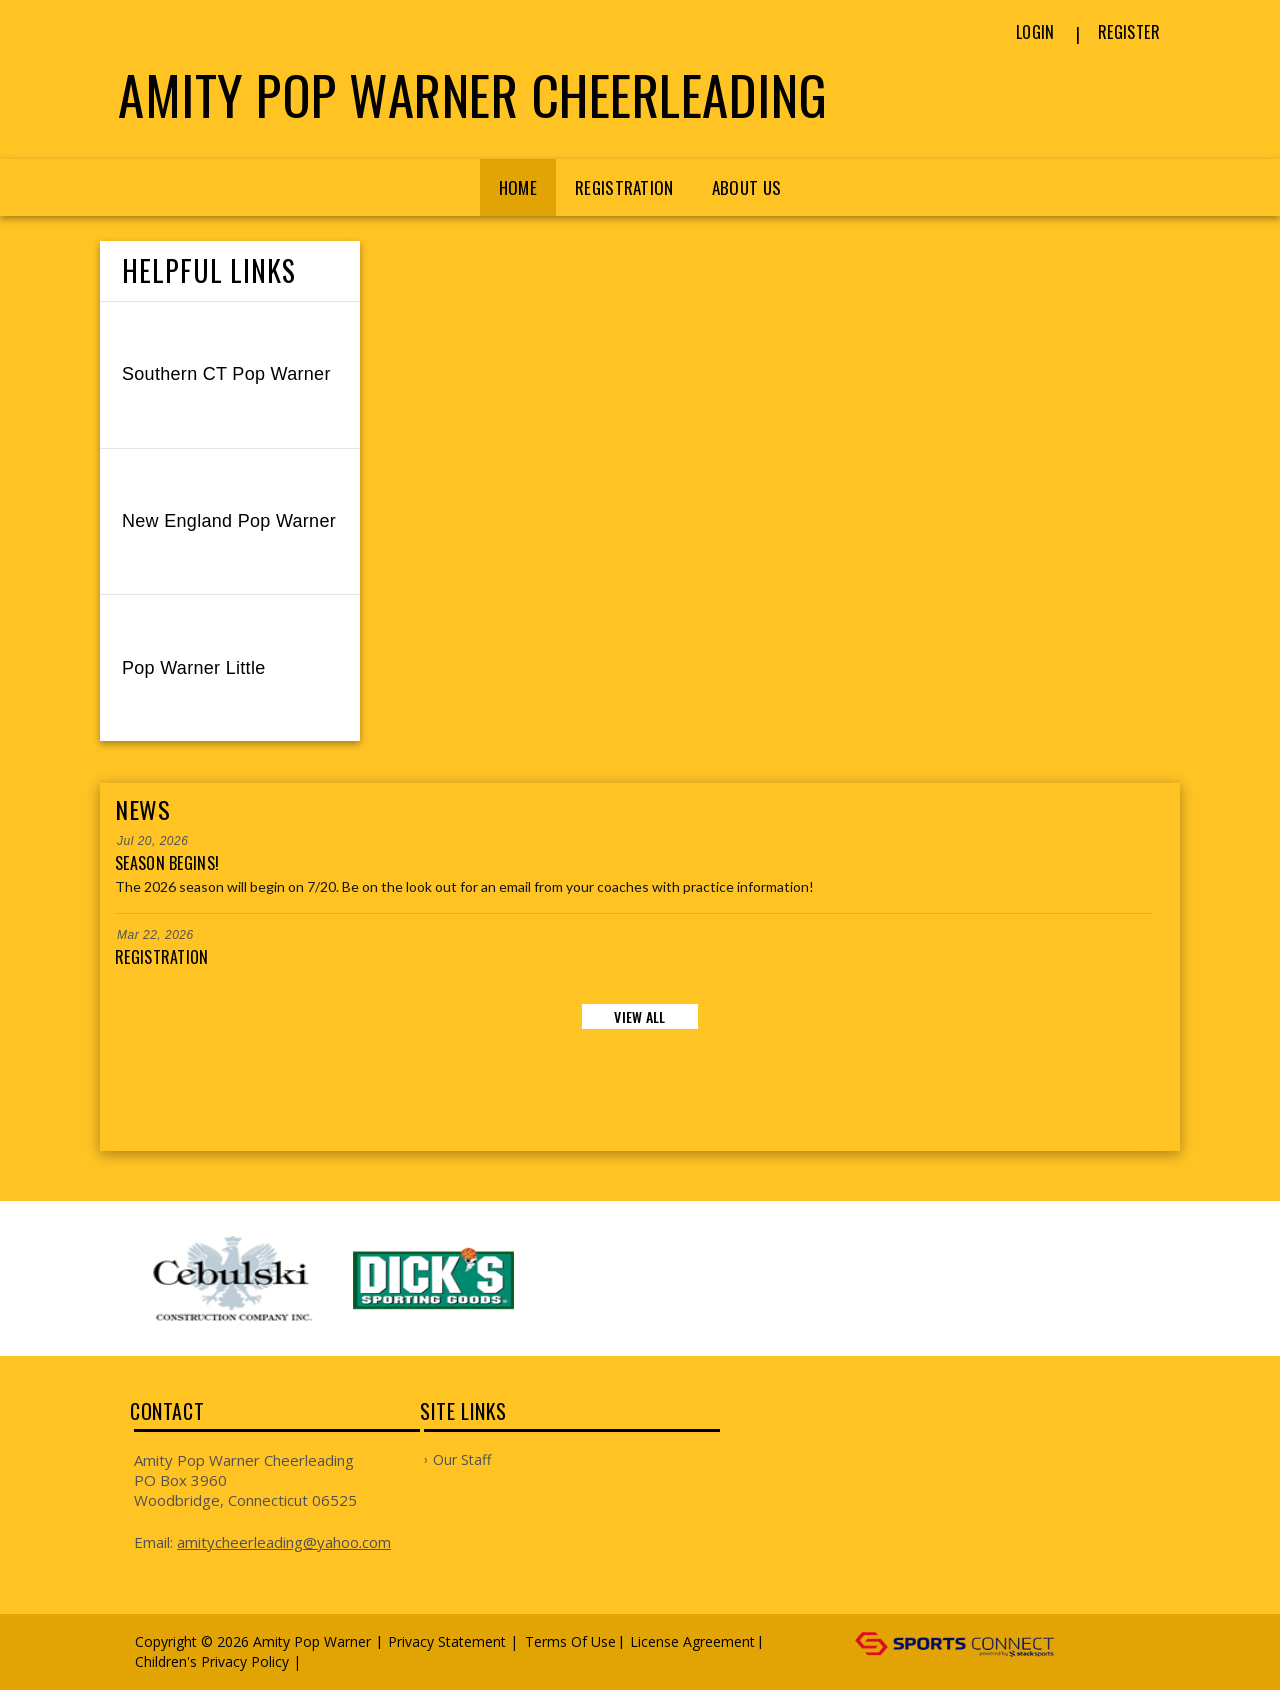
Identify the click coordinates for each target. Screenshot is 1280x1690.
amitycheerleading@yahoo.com (284, 1542)
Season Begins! (167, 863)
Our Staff (462, 1459)
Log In (334, 1661)
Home (518, 187)
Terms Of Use (570, 1641)
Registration (624, 187)
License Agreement (692, 1641)
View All (639, 1016)
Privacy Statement (447, 1641)
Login (1035, 32)
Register (1129, 32)
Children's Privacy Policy (212, 1661)
